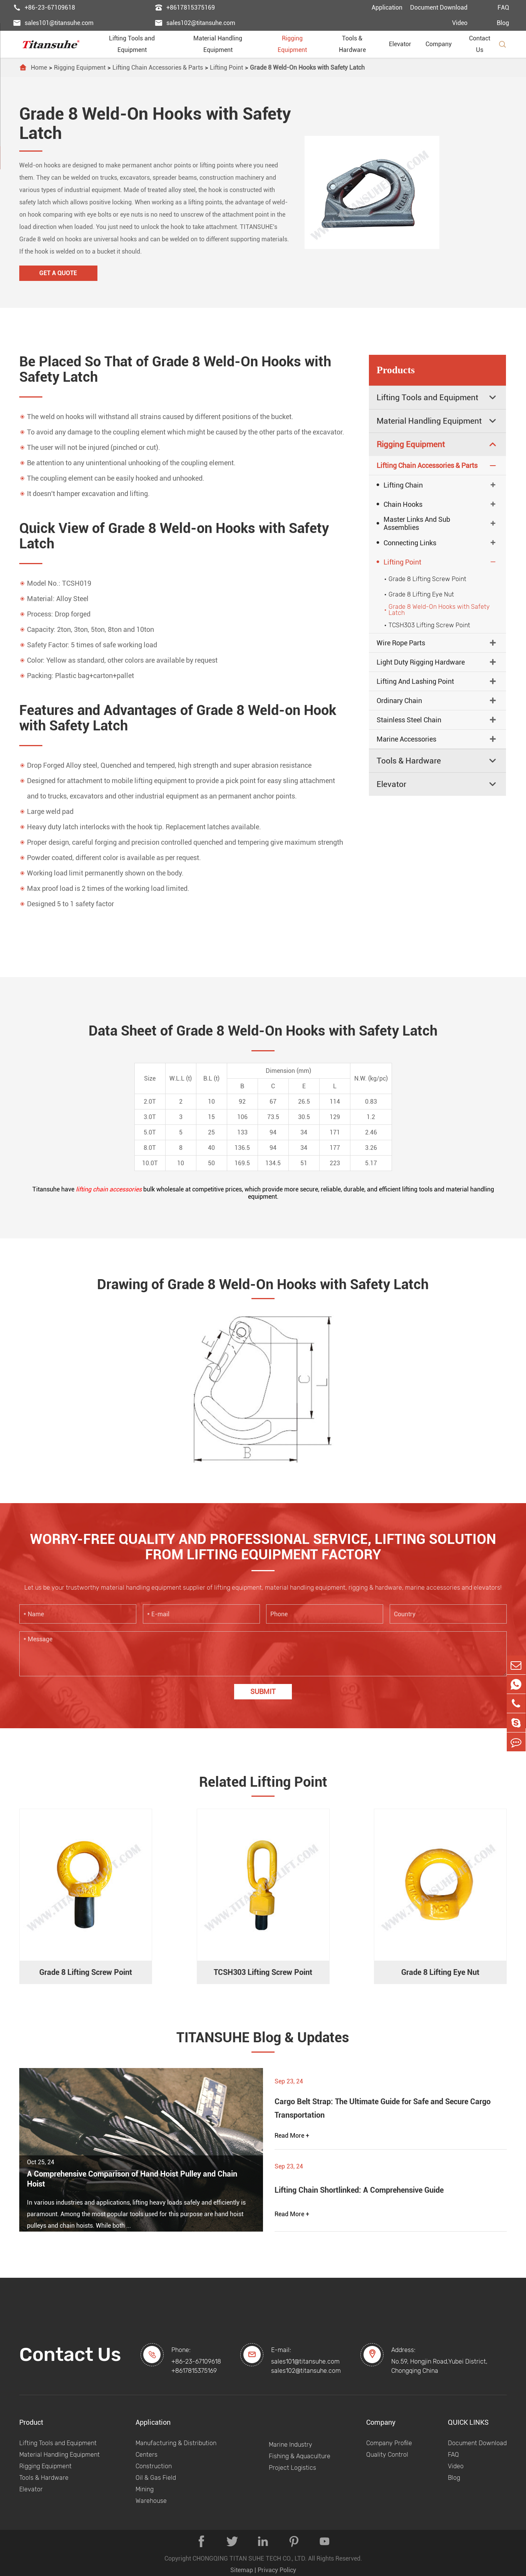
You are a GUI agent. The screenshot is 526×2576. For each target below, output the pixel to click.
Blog (503, 23)
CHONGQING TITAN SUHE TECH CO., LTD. (250, 2558)
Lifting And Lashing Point (415, 681)
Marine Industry (290, 2444)
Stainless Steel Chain (409, 720)
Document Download (438, 7)
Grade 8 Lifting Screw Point (424, 579)
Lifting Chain (400, 485)
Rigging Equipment (300, 44)
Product (31, 2422)
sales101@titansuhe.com (53, 23)
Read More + (292, 2135)
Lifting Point (226, 67)
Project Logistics (292, 2467)
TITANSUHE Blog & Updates (262, 2038)
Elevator (403, 44)
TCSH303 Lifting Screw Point (426, 625)
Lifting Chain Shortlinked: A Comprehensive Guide (359, 2190)
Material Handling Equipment (226, 44)
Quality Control (387, 2454)
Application (387, 7)
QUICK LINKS (468, 2422)
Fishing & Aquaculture (299, 2456)
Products (396, 370)
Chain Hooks (399, 504)
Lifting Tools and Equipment (141, 44)
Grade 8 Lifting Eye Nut (418, 594)
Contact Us (479, 44)
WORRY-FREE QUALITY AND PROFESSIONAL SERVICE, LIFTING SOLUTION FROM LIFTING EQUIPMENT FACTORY (263, 1547)
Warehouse (151, 2500)
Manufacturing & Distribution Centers (176, 2448)
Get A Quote (58, 273)
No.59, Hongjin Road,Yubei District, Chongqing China (439, 2366)
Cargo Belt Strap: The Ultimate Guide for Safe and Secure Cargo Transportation (383, 2108)
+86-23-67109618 (44, 7)
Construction (154, 2466)
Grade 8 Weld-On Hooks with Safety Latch (307, 67)
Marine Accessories (406, 739)
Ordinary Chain (399, 701)
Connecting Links (406, 542)
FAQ (503, 7)
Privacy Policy (277, 2570)
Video (459, 23)
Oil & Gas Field (156, 2477)
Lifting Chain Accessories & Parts (157, 67)
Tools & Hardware (360, 44)
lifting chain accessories (109, 1189)
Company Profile (389, 2443)
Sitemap (241, 2570)
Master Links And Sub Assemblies (413, 523)
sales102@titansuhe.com (195, 23)
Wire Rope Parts (401, 643)
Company (441, 44)
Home (39, 67)
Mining (145, 2489)
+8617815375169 (185, 7)
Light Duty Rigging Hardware (421, 662)
